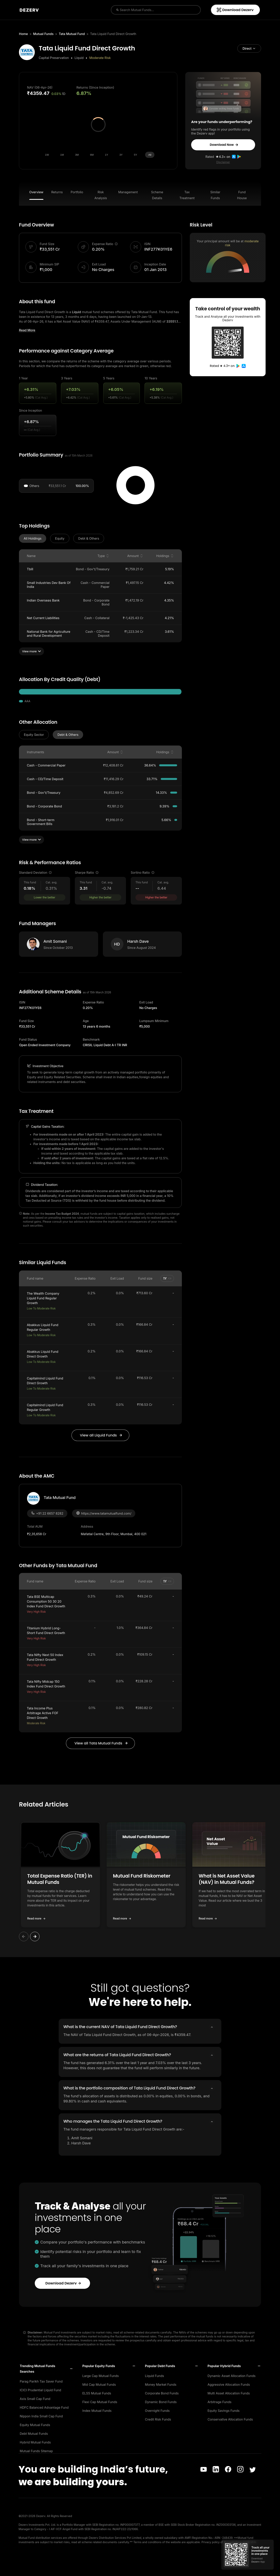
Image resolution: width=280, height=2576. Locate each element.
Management (128, 192)
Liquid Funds (154, 2376)
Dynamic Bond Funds (161, 2402)
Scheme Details (157, 195)
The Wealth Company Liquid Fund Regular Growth (43, 1298)
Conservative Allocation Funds (230, 2419)
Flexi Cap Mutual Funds (99, 2402)
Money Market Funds (160, 2385)
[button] (249, 48)
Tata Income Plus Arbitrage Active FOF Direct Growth (42, 1713)
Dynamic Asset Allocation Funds (232, 2376)
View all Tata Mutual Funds (98, 1743)
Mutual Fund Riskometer (141, 1876)
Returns (57, 192)
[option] (44, 888)
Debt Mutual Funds (34, 2434)
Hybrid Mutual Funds (35, 2442)
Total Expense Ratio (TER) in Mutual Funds (59, 1879)
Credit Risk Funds (158, 2419)
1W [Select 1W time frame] (47, 154)
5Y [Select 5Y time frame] (135, 154)
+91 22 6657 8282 (49, 1513)
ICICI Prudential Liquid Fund (40, 2390)
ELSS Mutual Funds (96, 2393)
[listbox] (100, 888)
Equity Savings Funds (224, 2411)
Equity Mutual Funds (35, 2425)
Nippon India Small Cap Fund (41, 2416)
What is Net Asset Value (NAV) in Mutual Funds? (227, 1879)
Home (23, 34)
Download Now (224, 144)
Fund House (242, 195)
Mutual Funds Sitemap (36, 2451)
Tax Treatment (187, 195)
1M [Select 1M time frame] (62, 154)
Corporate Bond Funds (162, 2393)
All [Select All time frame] (149, 154)
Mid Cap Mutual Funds (99, 2385)
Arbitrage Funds (219, 2402)
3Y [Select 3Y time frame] (121, 154)
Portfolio (77, 192)
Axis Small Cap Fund (35, 2399)
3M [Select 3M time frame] (77, 154)
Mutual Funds (43, 34)
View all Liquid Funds (98, 1435)
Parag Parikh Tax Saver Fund (41, 2381)
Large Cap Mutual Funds (100, 2376)
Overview (36, 192)
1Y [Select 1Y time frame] (106, 154)
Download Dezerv (235, 9)
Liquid (79, 58)
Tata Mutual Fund (72, 34)
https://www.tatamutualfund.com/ (106, 1513)
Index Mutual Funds (97, 2411)
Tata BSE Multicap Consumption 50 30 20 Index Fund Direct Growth (46, 1601)
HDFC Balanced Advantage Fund (44, 2407)
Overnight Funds (157, 2411)
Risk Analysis (100, 195)
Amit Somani (55, 941)
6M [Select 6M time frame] (92, 154)
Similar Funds (215, 195)
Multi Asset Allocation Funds (229, 2393)
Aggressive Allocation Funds (229, 2385)
